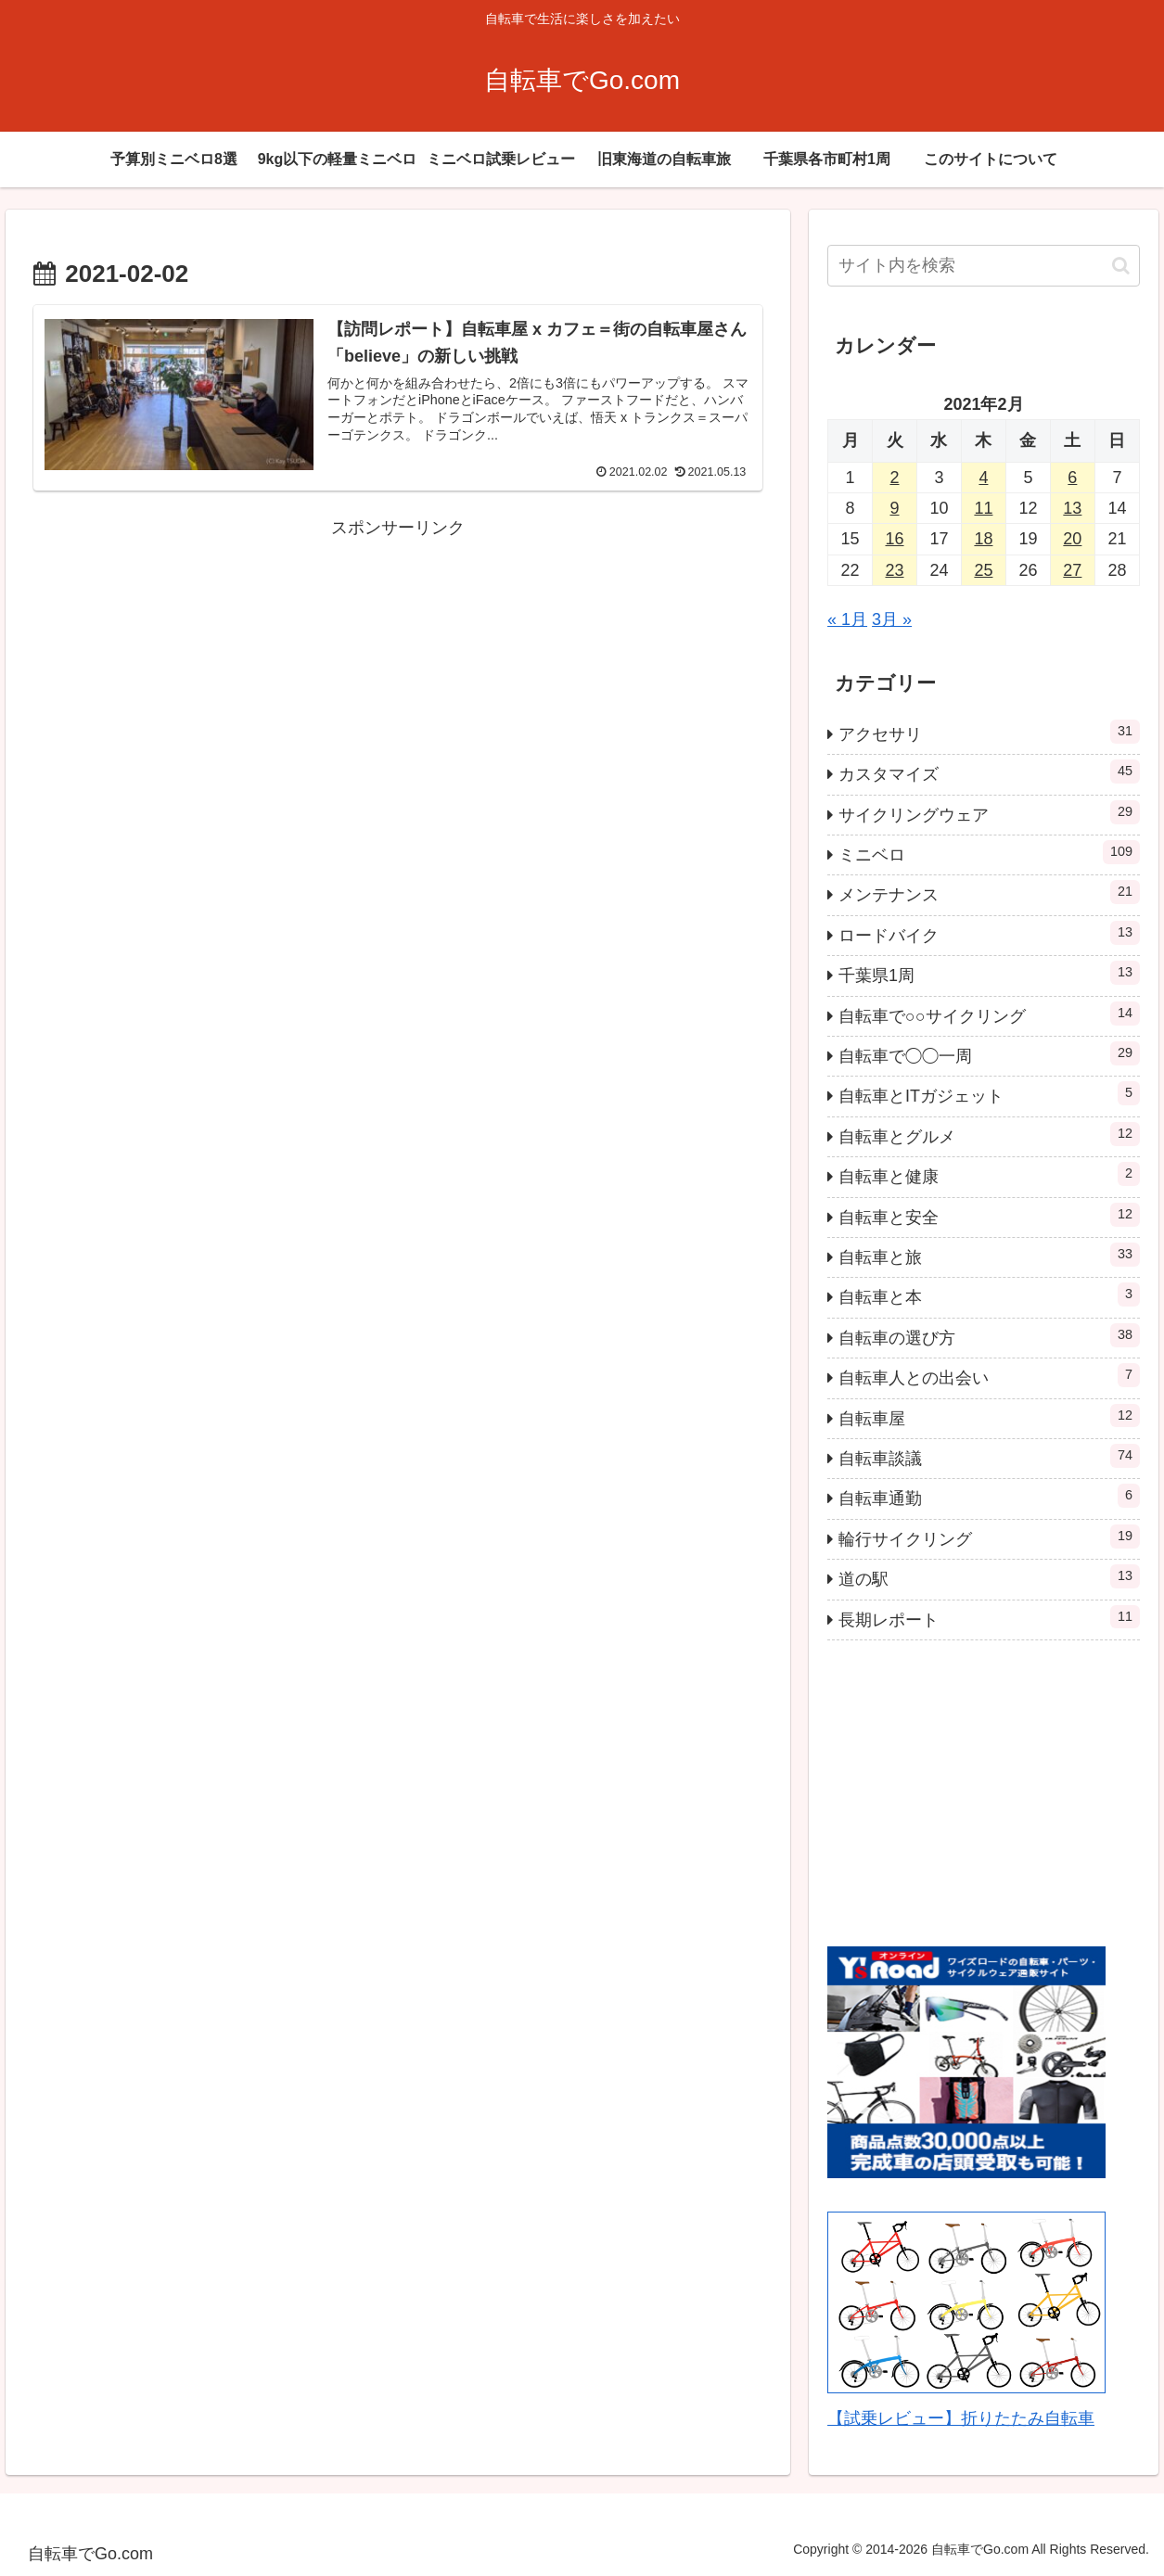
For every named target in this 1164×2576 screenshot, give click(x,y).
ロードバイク (989, 933)
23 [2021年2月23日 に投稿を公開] (894, 570)
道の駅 (989, 1576)
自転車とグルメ (989, 1134)
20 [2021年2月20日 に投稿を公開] (1072, 538)
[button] (1121, 265)
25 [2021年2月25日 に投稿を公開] (983, 570)
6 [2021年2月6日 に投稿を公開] (1072, 477)
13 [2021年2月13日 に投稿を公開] (1072, 508)
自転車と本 (989, 1294)
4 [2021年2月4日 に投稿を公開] (983, 477)
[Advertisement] (397, 672)
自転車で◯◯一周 (989, 1053)
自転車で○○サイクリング (989, 1013)
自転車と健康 (989, 1174)
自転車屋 (989, 1416)
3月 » (892, 619)
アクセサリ (989, 732)
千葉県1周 (989, 973)
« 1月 (847, 619)
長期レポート (989, 1617)
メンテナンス (989, 892)
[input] (983, 266)
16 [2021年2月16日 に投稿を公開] (894, 538)
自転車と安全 (989, 1215)
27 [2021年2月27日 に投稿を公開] (1072, 570)
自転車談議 (989, 1456)
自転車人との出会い (989, 1375)
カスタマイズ (989, 771)
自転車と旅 (989, 1255)
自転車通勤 (989, 1496)
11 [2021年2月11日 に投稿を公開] (983, 508)
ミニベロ (989, 852)
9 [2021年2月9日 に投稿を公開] (894, 508)
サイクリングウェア (989, 812)
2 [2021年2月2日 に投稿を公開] (894, 477)
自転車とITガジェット (989, 1093)
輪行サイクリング (989, 1536)
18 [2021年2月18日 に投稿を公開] (983, 538)
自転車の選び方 (989, 1335)
